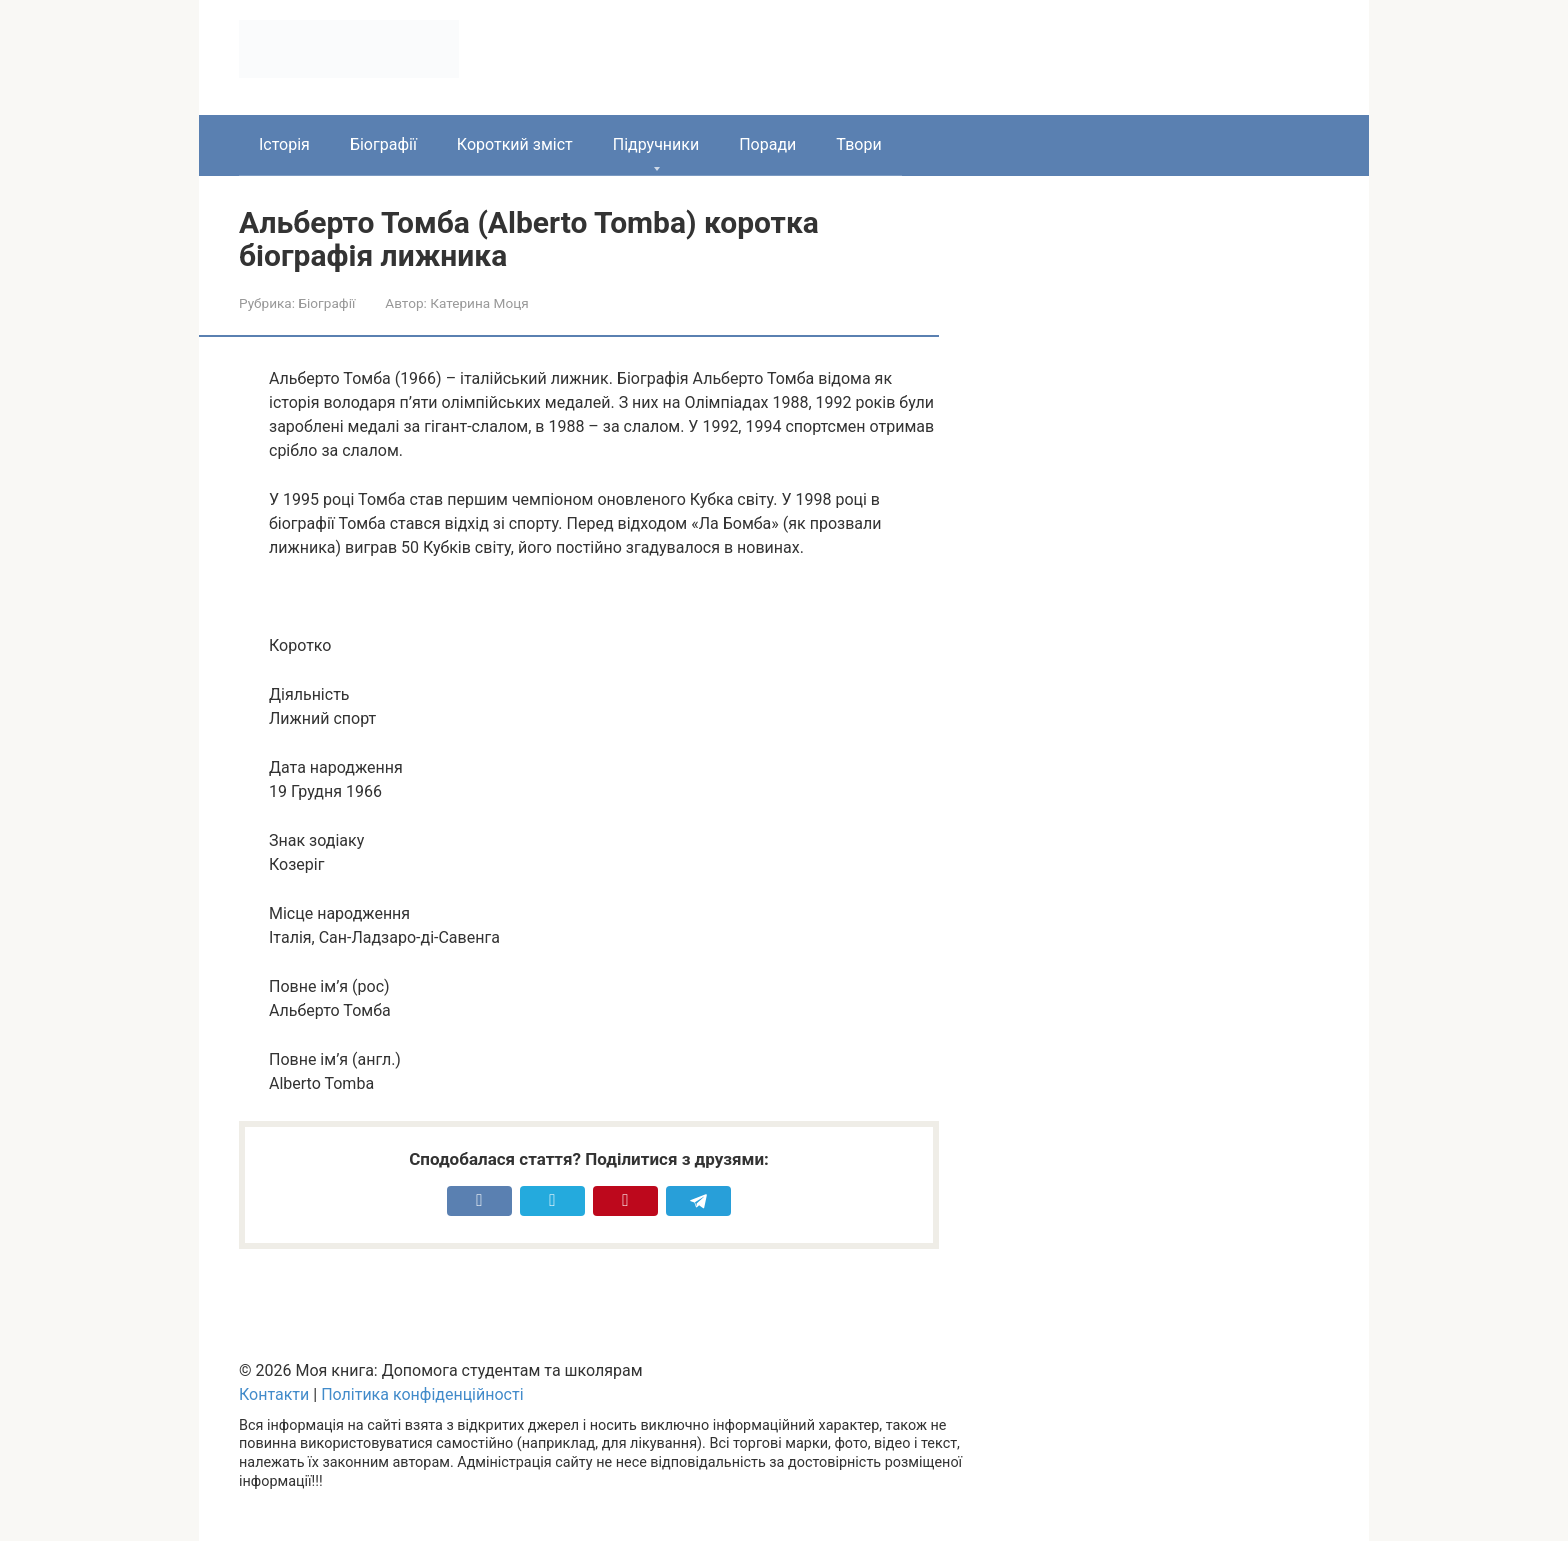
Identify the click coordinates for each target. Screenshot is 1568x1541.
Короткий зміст (515, 144)
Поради (767, 144)
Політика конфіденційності (422, 1394)
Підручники (656, 144)
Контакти (274, 1394)
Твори (858, 144)
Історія (284, 144)
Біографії (383, 144)
